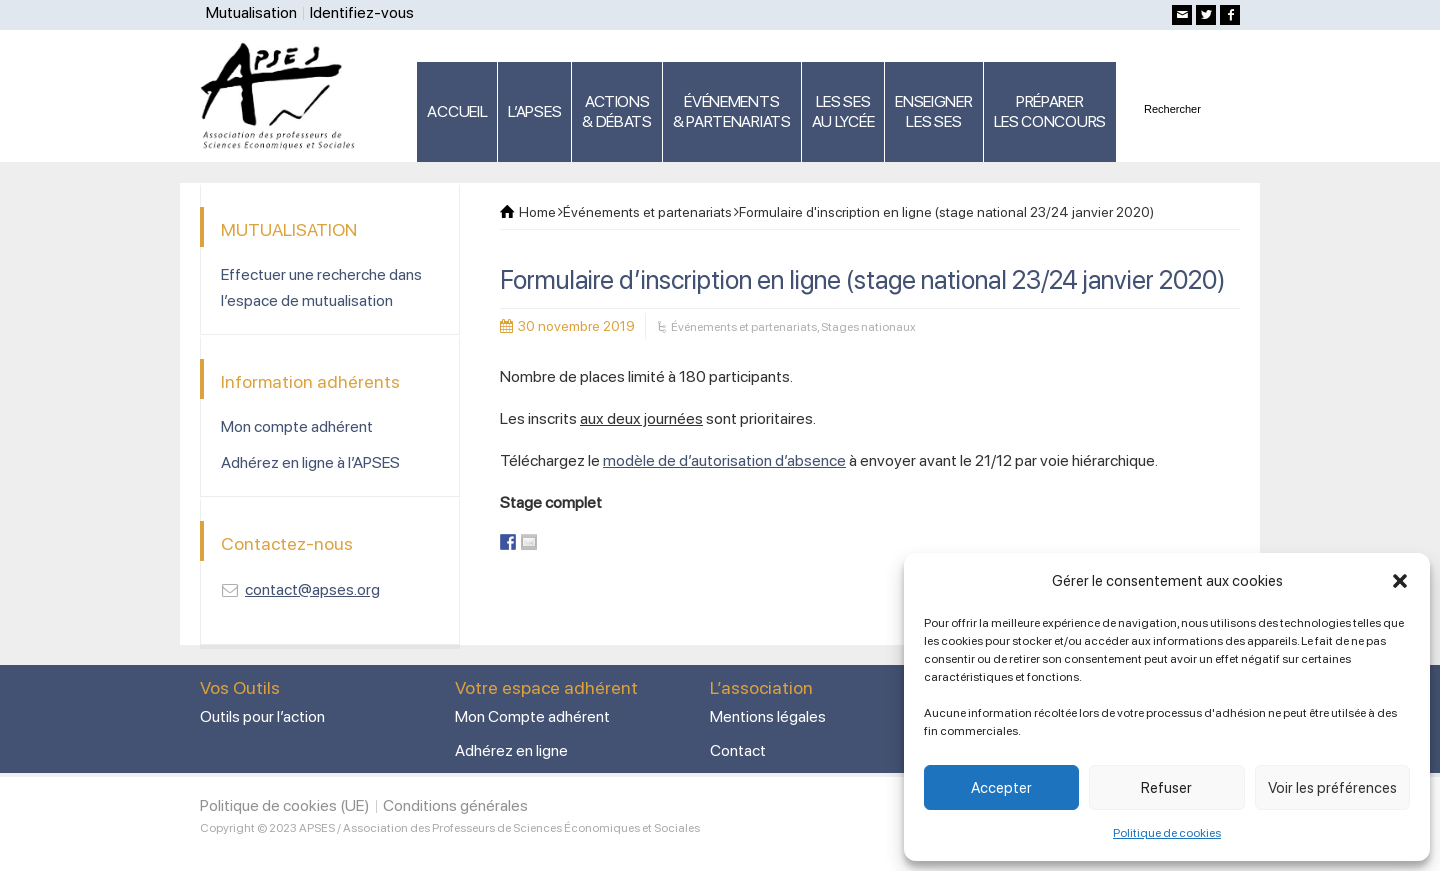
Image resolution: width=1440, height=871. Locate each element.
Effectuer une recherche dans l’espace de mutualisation (321, 287)
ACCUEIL (457, 111)
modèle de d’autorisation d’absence (724, 460)
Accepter (1001, 788)
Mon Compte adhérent (532, 716)
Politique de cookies (1167, 833)
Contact (738, 750)
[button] (1400, 581)
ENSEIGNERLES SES (933, 111)
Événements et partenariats (744, 327)
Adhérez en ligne (511, 750)
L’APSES (534, 111)
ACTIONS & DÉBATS (617, 111)
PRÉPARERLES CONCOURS (1050, 111)
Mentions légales (768, 716)
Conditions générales (455, 805)
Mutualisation (251, 12)
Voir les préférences (1332, 788)
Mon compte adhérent (297, 426)
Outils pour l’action (262, 716)
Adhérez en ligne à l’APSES (310, 462)
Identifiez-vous (362, 12)
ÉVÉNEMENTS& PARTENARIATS (732, 111)
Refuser (1166, 788)
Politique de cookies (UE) (285, 805)
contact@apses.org (312, 589)
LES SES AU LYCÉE (843, 111)
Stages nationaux (868, 327)
